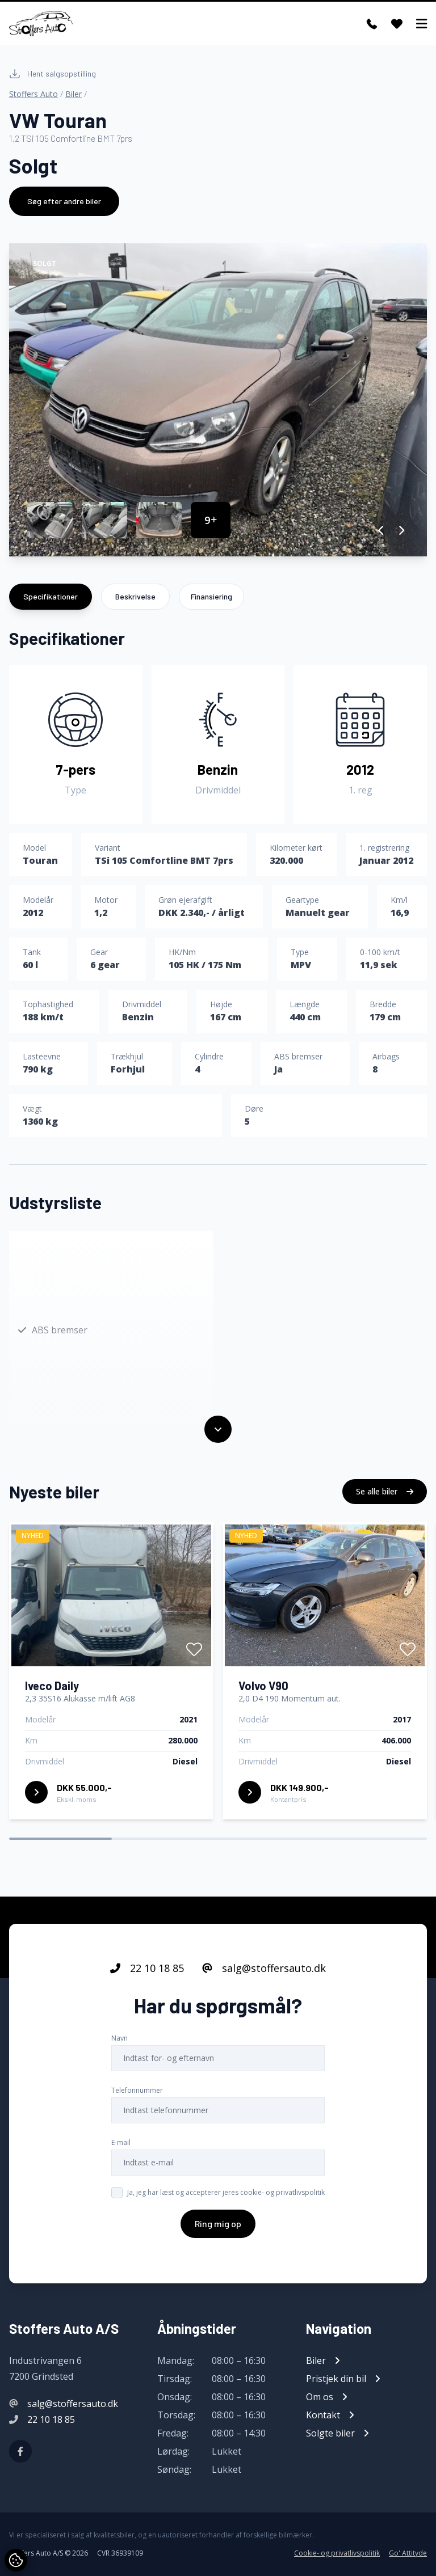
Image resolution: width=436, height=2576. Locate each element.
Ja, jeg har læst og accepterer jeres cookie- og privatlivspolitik (226, 2197)
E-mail (121, 2147)
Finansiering (211, 596)
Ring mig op (218, 2228)
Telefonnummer (137, 2095)
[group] (218, 399)
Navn (119, 2042)
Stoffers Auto (33, 93)
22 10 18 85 (147, 1972)
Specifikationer (50, 596)
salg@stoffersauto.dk (264, 1972)
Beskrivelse (135, 596)
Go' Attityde (408, 2553)
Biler (73, 93)
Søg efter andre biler (64, 201)
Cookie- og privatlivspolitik (337, 2553)
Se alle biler (384, 1495)
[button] (381, 530)
